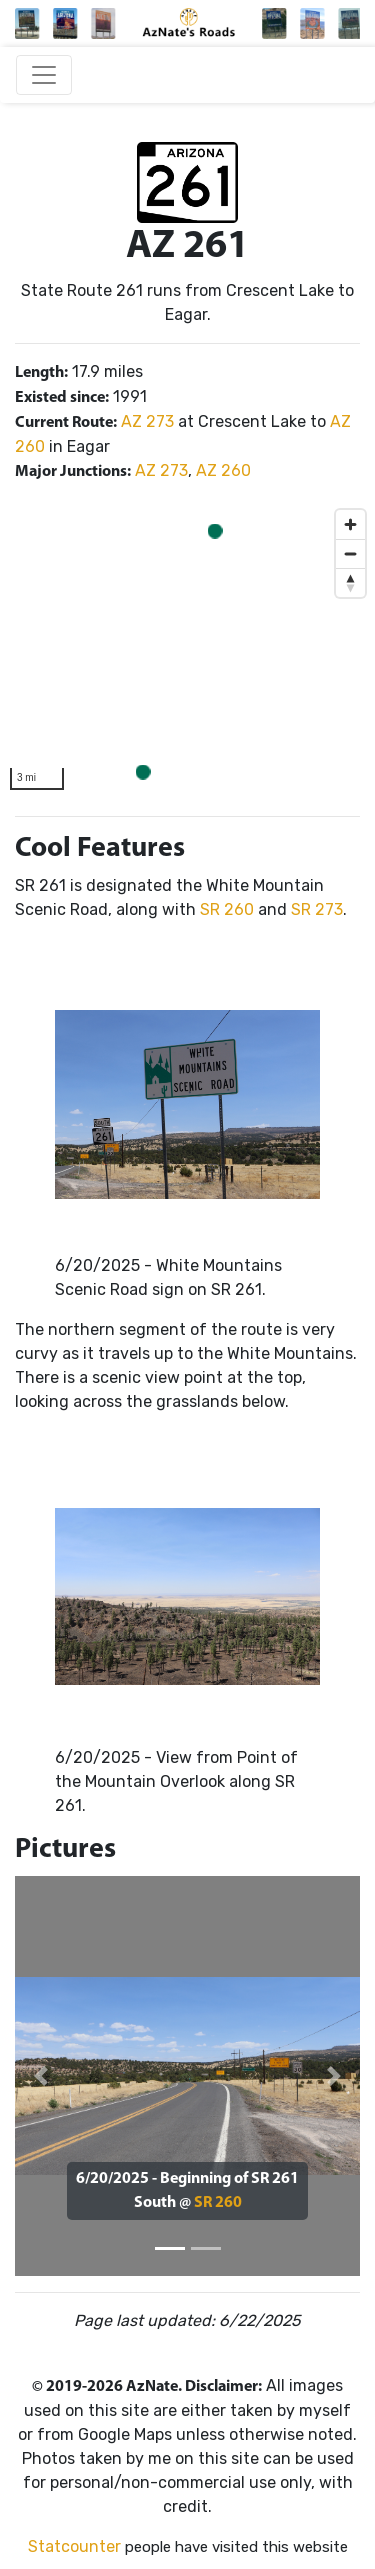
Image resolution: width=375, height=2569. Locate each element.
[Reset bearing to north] (350, 582)
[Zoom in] (350, 524)
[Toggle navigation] (44, 75)
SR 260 (227, 909)
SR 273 (317, 909)
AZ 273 (147, 421)
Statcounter (74, 2546)
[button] (41, 2076)
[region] (187, 650)
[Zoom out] (350, 553)
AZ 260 (223, 470)
